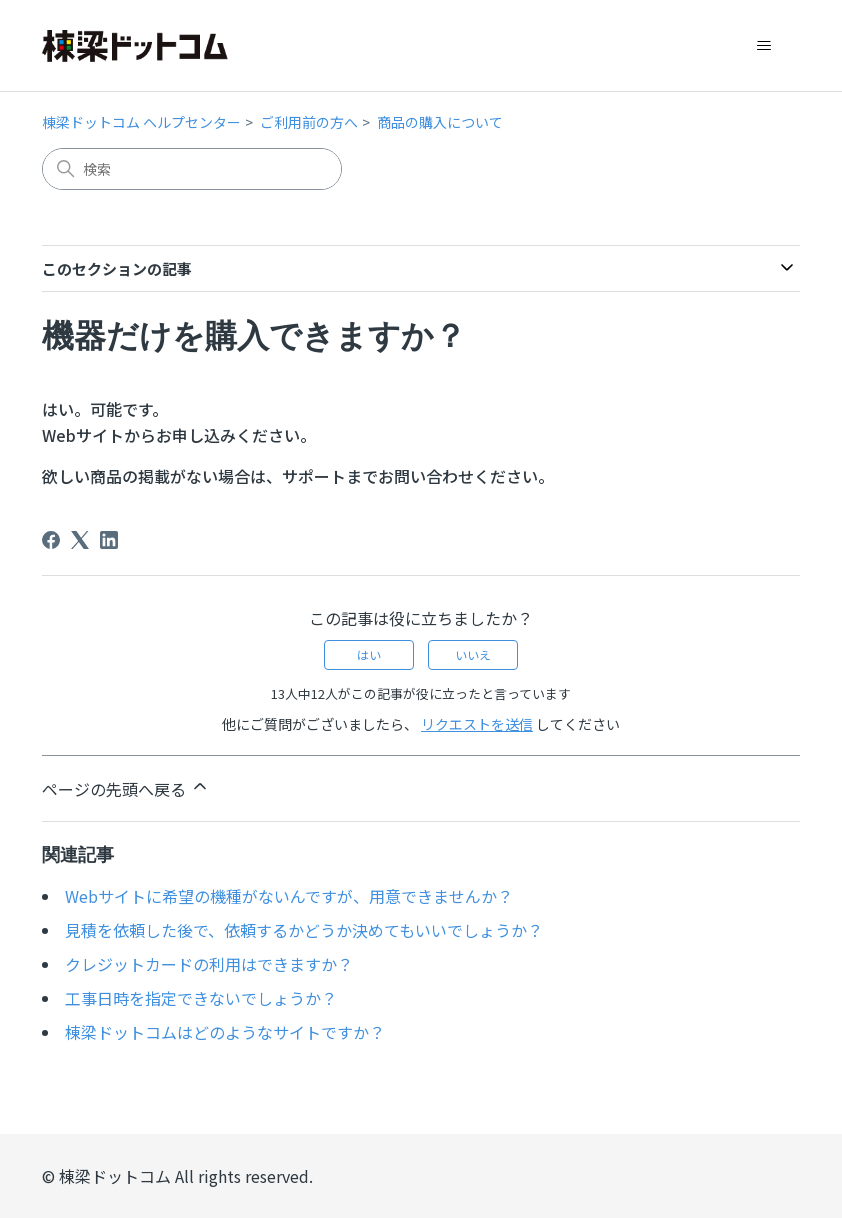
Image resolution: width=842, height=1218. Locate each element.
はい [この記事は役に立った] (369, 654)
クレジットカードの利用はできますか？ (209, 964)
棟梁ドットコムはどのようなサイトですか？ (225, 1032)
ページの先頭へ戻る (126, 788)
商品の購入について (440, 122)
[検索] (192, 169)
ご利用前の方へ (309, 122)
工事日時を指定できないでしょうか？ (201, 998)
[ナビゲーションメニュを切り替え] (764, 46)
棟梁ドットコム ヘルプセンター (141, 122)
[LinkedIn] (109, 540)
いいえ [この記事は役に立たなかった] (473, 654)
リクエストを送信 (477, 724)
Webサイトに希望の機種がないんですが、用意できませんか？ (289, 896)
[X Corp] (80, 540)
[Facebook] (51, 540)
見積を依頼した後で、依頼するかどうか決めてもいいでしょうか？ (304, 930)
